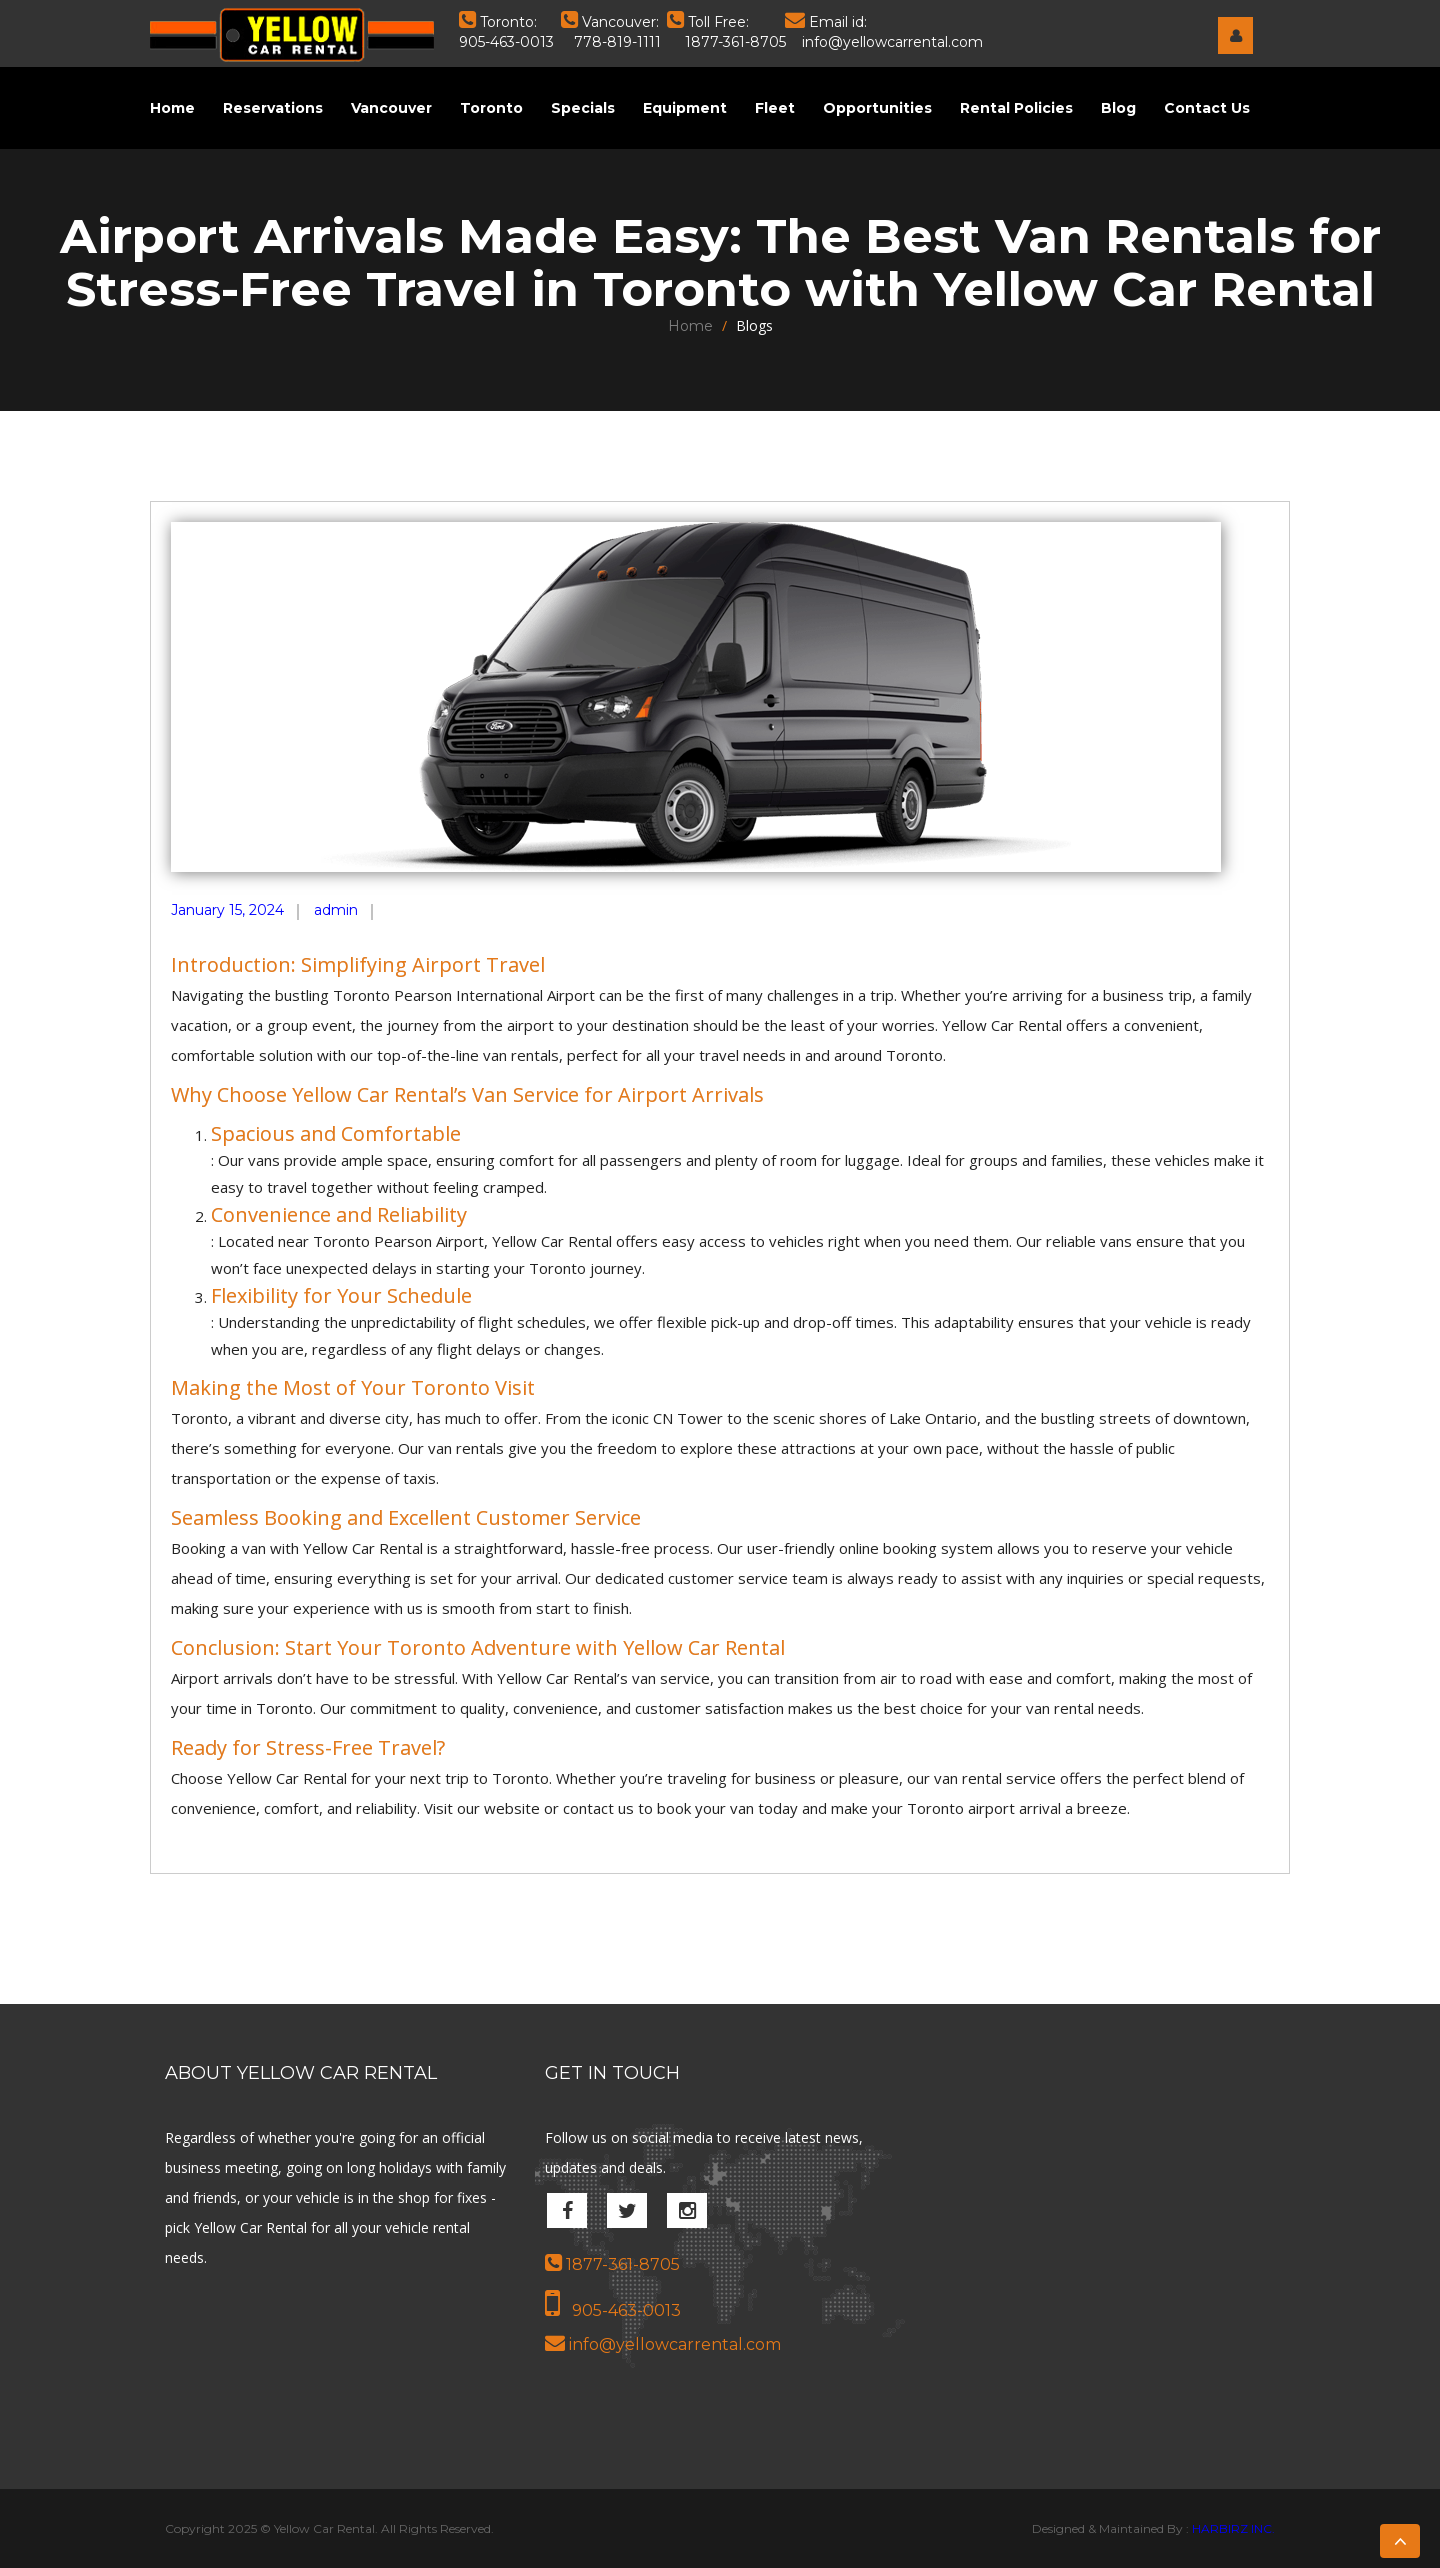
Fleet (775, 108)
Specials (583, 108)
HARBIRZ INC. (1233, 2528)
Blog (1118, 108)
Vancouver (391, 108)
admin (336, 910)
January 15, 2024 (227, 910)
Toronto (491, 108)
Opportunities (877, 108)
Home (172, 108)
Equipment (685, 108)
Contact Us (1207, 108)
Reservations (273, 108)
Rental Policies (1016, 108)
